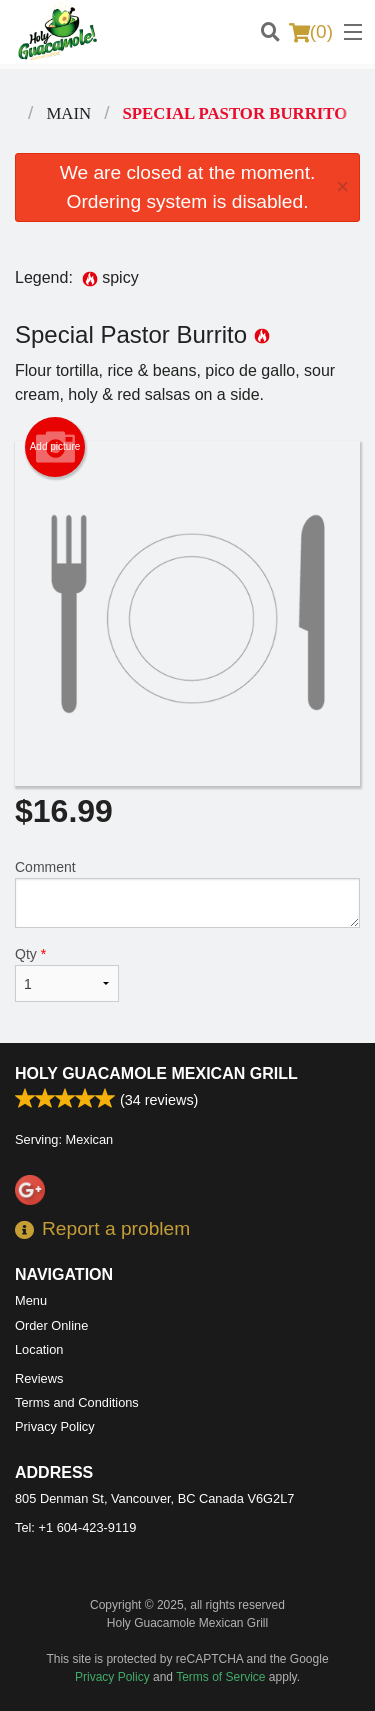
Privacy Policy (55, 1426)
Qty (67, 974)
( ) (311, 32)
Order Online (51, 1325)
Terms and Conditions (77, 1402)
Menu (31, 1300)
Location (39, 1349)
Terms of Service (220, 1677)
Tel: (75, 1527)
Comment (187, 893)
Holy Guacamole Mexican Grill (156, 1073)
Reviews (39, 1378)
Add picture (55, 447)
